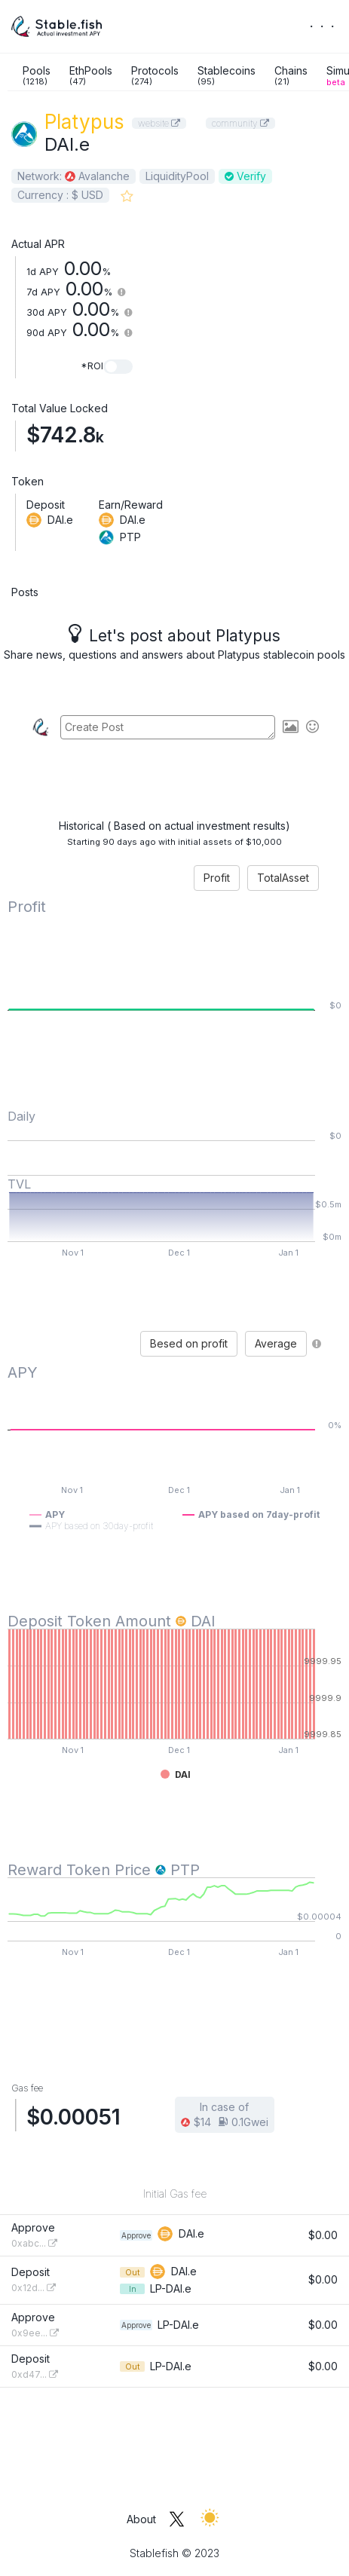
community (240, 123)
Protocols (155, 75)
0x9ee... (35, 2333)
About (141, 2519)
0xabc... (34, 2243)
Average (276, 1343)
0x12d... (33, 2287)
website (159, 123)
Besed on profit (189, 1343)
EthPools (90, 75)
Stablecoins (226, 75)
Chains (291, 75)
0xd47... (34, 2374)
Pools (37, 75)
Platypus (84, 121)
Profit (217, 877)
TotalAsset (283, 877)
